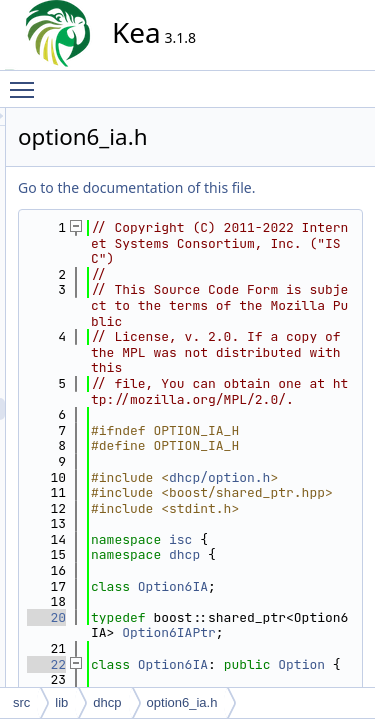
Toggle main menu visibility (27, 81)
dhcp (107, 702)
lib (61, 702)
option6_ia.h (182, 702)
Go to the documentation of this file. (270, 209)
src (21, 702)
